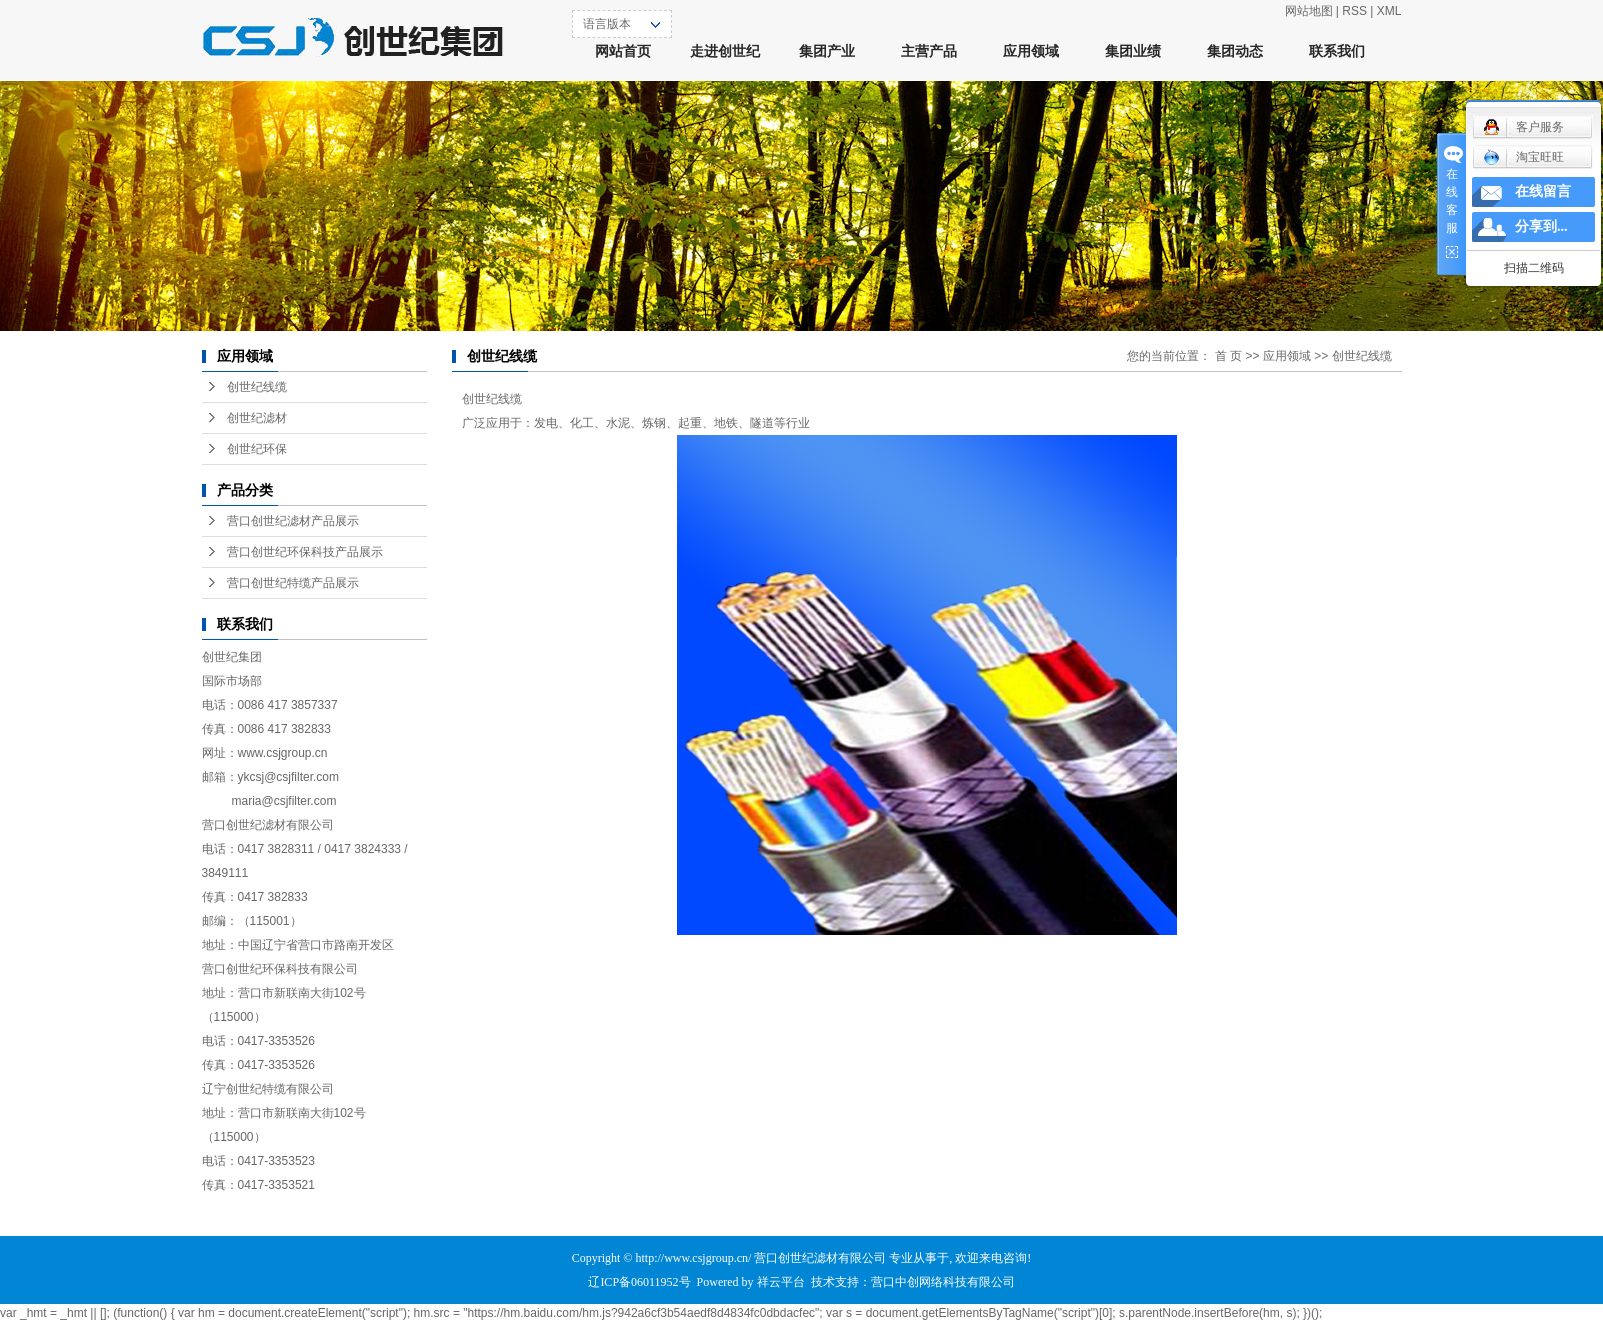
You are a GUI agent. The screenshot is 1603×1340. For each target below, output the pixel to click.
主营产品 (929, 51)
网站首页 (623, 51)
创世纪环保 (257, 449)
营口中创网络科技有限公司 (943, 1282)
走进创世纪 (725, 51)
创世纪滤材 (257, 418)
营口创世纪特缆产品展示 (293, 583)
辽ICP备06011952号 (639, 1282)
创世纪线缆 (257, 387)
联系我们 (1337, 51)
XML (1389, 11)
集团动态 (1235, 51)
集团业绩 (1133, 51)
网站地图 (1309, 11)
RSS (1354, 11)
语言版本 (607, 24)
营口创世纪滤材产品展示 (293, 521)
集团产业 (827, 51)
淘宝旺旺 (1523, 157)
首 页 (1228, 356)
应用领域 (1031, 51)
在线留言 (1543, 191)
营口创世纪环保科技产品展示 (305, 552)
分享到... (1541, 226)
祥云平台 (781, 1282)
